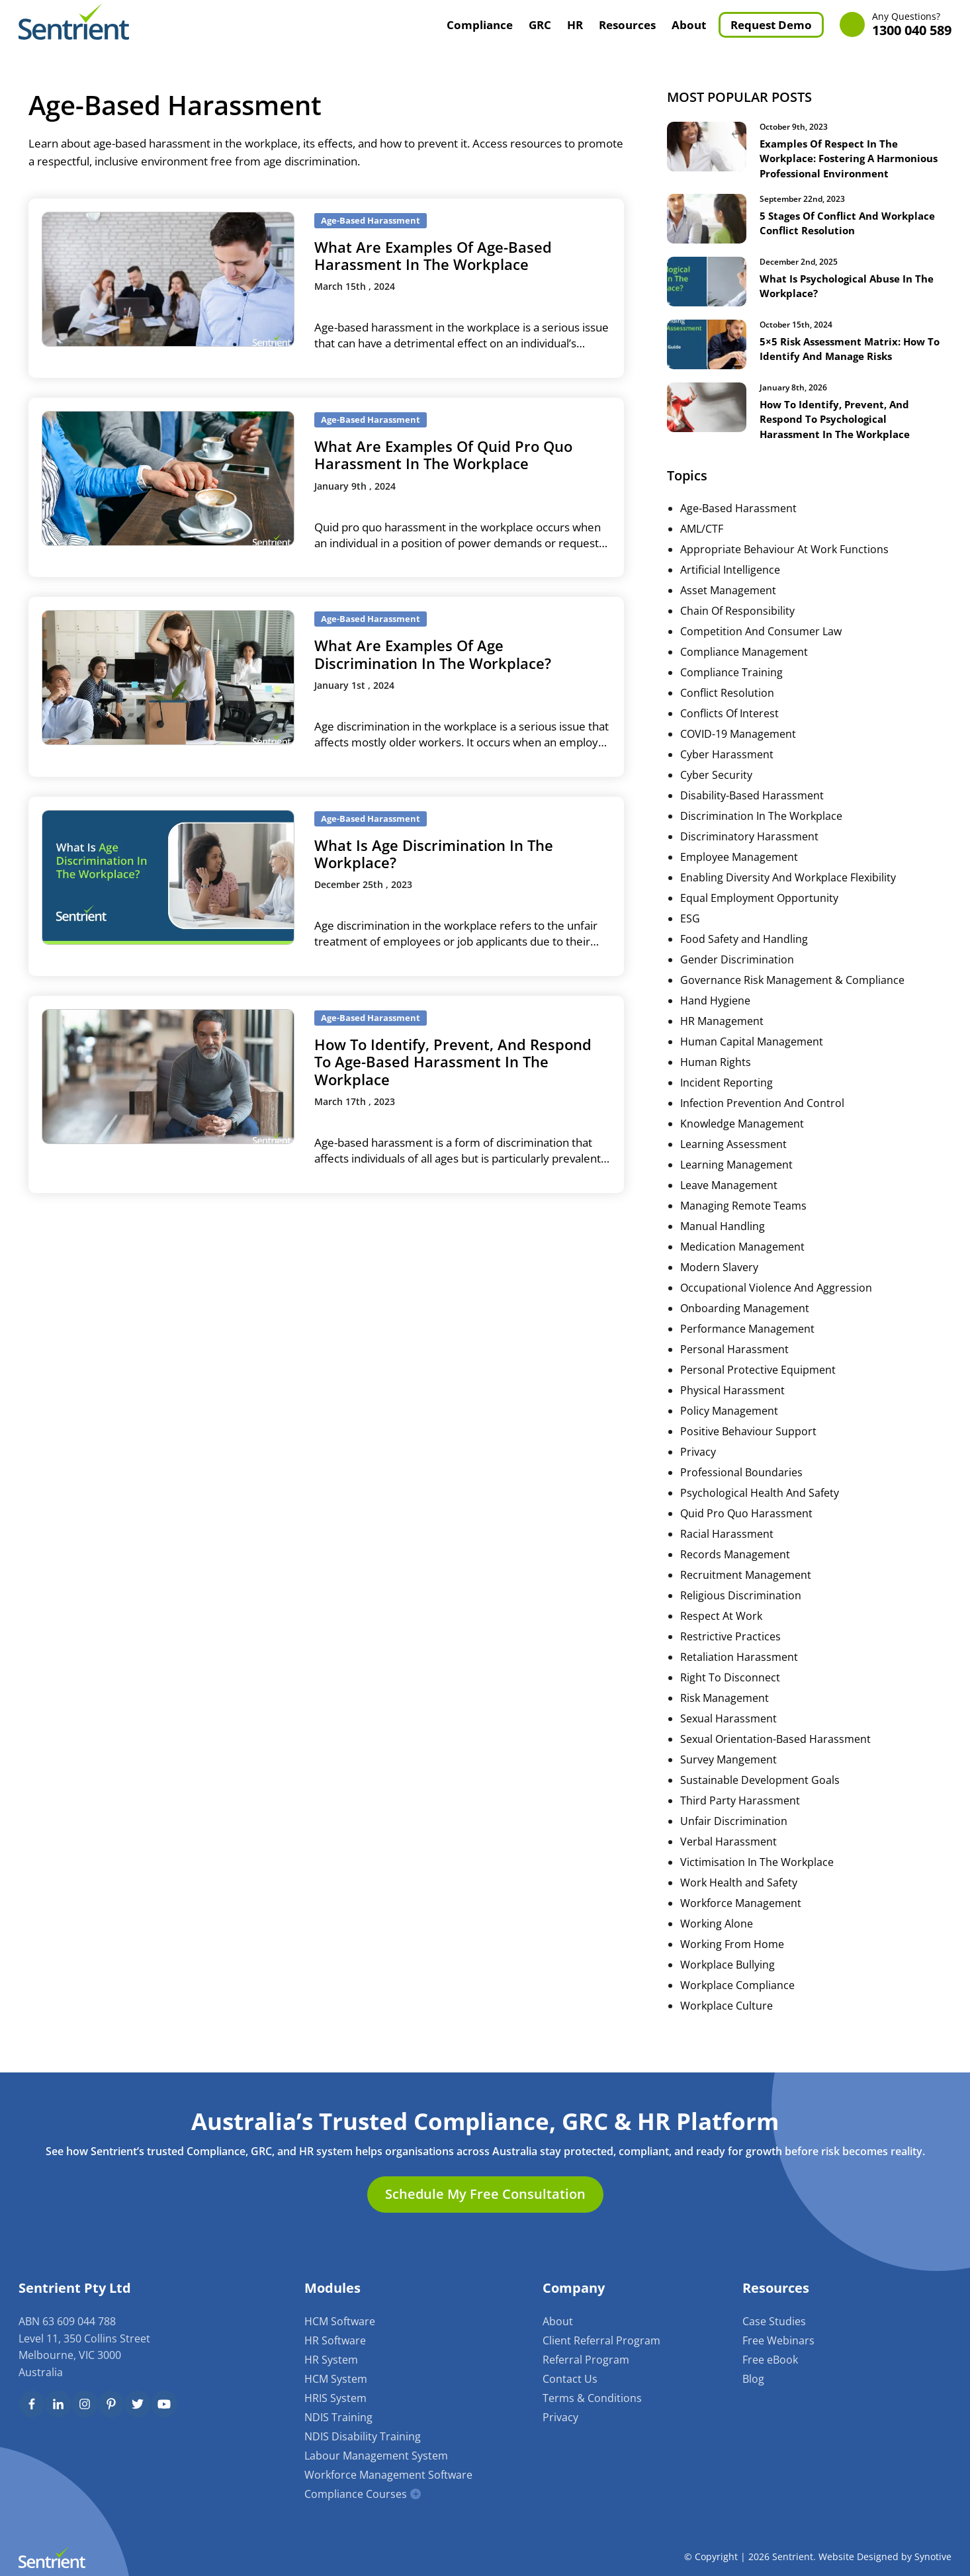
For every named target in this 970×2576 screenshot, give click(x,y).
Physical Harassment (732, 1405)
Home (424, 24)
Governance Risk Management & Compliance (792, 994)
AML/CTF (701, 543)
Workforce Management (740, 1917)
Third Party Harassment (740, 1815)
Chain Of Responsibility (737, 625)
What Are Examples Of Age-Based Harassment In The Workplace (433, 255)
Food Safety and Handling (744, 953)
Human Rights (715, 1076)
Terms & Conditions (592, 2398)
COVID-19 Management (738, 748)
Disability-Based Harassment (752, 810)
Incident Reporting (726, 1097)
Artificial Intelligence (730, 584)
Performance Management (747, 1343)
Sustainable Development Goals (760, 1794)
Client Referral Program (601, 2340)
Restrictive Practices (730, 1651)
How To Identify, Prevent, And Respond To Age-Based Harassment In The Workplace (453, 1061)
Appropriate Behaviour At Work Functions (784, 563)
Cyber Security (716, 789)
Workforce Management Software (388, 2474)
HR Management (722, 1035)
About (689, 24)
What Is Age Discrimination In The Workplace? (433, 853)
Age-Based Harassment (738, 522)
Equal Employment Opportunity (759, 912)
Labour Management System (376, 2455)
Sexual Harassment (728, 1733)
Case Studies (774, 2321)
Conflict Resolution (727, 707)
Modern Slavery (719, 1281)
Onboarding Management (744, 1322)
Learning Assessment (733, 1158)
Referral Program (586, 2359)
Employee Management (739, 871)
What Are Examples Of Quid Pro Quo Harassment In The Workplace (443, 454)
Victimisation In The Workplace (757, 1876)
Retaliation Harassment (739, 1671)
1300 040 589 (911, 24)
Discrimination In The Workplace (761, 830)
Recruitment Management (745, 1589)
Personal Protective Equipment (758, 1384)
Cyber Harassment (726, 769)
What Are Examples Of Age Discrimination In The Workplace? (432, 653)
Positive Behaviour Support (748, 1446)
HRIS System (335, 2398)
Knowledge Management (742, 1138)
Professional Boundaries (741, 1487)
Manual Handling (722, 1240)
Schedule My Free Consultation (485, 2194)
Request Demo (771, 24)
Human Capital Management (751, 1056)
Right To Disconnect (730, 1692)
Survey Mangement (728, 1774)
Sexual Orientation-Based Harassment (775, 1753)
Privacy (698, 1466)
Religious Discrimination (740, 1610)
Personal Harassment (734, 1363)
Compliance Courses (355, 2494)
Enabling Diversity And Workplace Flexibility (788, 892)
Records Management (735, 1569)
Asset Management (728, 605)
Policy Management (729, 1425)
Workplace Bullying (727, 1979)
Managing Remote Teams (743, 1220)
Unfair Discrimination (733, 1835)
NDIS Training (338, 2417)
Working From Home (732, 1958)
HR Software (335, 2340)
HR (575, 24)
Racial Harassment (726, 1548)
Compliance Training (731, 687)
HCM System (335, 2379)
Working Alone (716, 1938)
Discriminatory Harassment (749, 851)
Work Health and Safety (738, 1897)
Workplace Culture (726, 2020)
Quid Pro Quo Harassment (746, 1528)
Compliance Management (744, 666)
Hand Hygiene (715, 1015)
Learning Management (736, 1179)
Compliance (480, 24)
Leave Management (728, 1199)
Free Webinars (778, 2340)
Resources (627, 24)
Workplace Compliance (737, 1999)
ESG (690, 933)
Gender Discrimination (737, 974)
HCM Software (339, 2321)
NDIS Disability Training (362, 2436)
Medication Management (742, 1261)
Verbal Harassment (728, 1856)
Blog (753, 2379)
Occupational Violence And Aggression (776, 1302)
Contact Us (570, 2379)
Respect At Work (721, 1630)
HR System (331, 2359)
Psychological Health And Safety (759, 1507)
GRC (540, 24)
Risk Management (724, 1712)
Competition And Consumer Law (761, 646)
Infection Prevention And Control (762, 1117)
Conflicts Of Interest (729, 728)
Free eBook (770, 2359)
